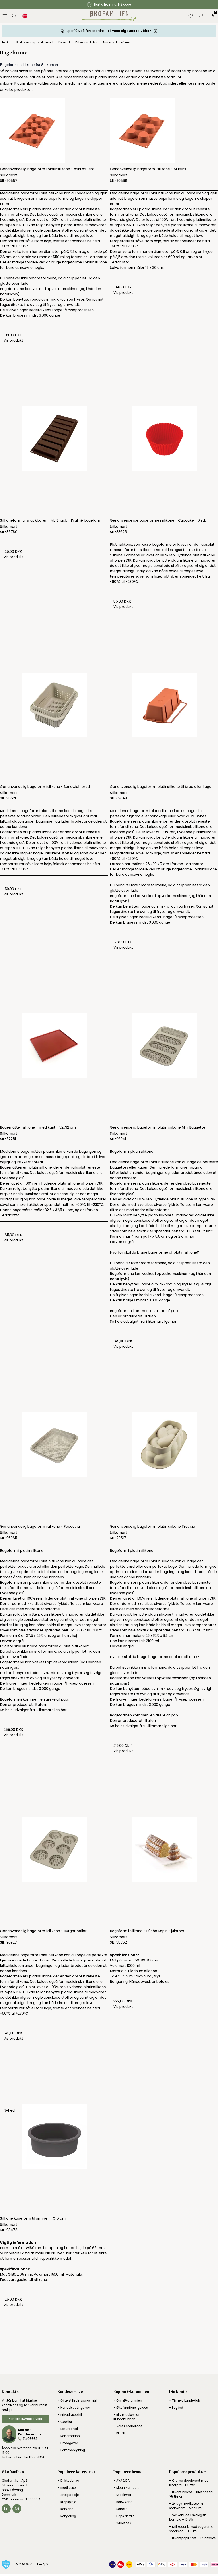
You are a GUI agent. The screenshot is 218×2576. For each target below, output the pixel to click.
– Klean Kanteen (126, 2487)
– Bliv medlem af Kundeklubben (126, 2416)
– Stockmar (122, 2495)
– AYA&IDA (121, 2480)
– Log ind (176, 2407)
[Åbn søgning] (14, 16)
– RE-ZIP (119, 2433)
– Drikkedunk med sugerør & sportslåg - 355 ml (191, 2528)
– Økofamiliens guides (130, 2407)
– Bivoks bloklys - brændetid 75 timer (191, 2494)
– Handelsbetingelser (74, 2407)
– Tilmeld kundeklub (184, 2400)
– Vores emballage (127, 2426)
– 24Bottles (122, 2523)
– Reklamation (69, 2436)
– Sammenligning (71, 2450)
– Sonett (120, 2509)
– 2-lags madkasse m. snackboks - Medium (186, 2505)
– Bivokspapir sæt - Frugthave (192, 2538)
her (173, 1321)
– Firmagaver (68, 2443)
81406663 (29, 2439)
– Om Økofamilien (127, 2400)
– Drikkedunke (68, 2480)
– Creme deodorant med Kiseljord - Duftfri (188, 2482)
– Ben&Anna (122, 2502)
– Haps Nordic (123, 2516)
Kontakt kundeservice (25, 2419)
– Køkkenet (66, 2509)
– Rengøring (67, 2516)
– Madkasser (67, 2487)
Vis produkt (13, 340)
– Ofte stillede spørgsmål (77, 2400)
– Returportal (68, 2429)
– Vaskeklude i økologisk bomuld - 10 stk (187, 2517)
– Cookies (65, 2421)
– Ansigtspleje (68, 2495)
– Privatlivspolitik (70, 2414)
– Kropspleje (67, 2502)
